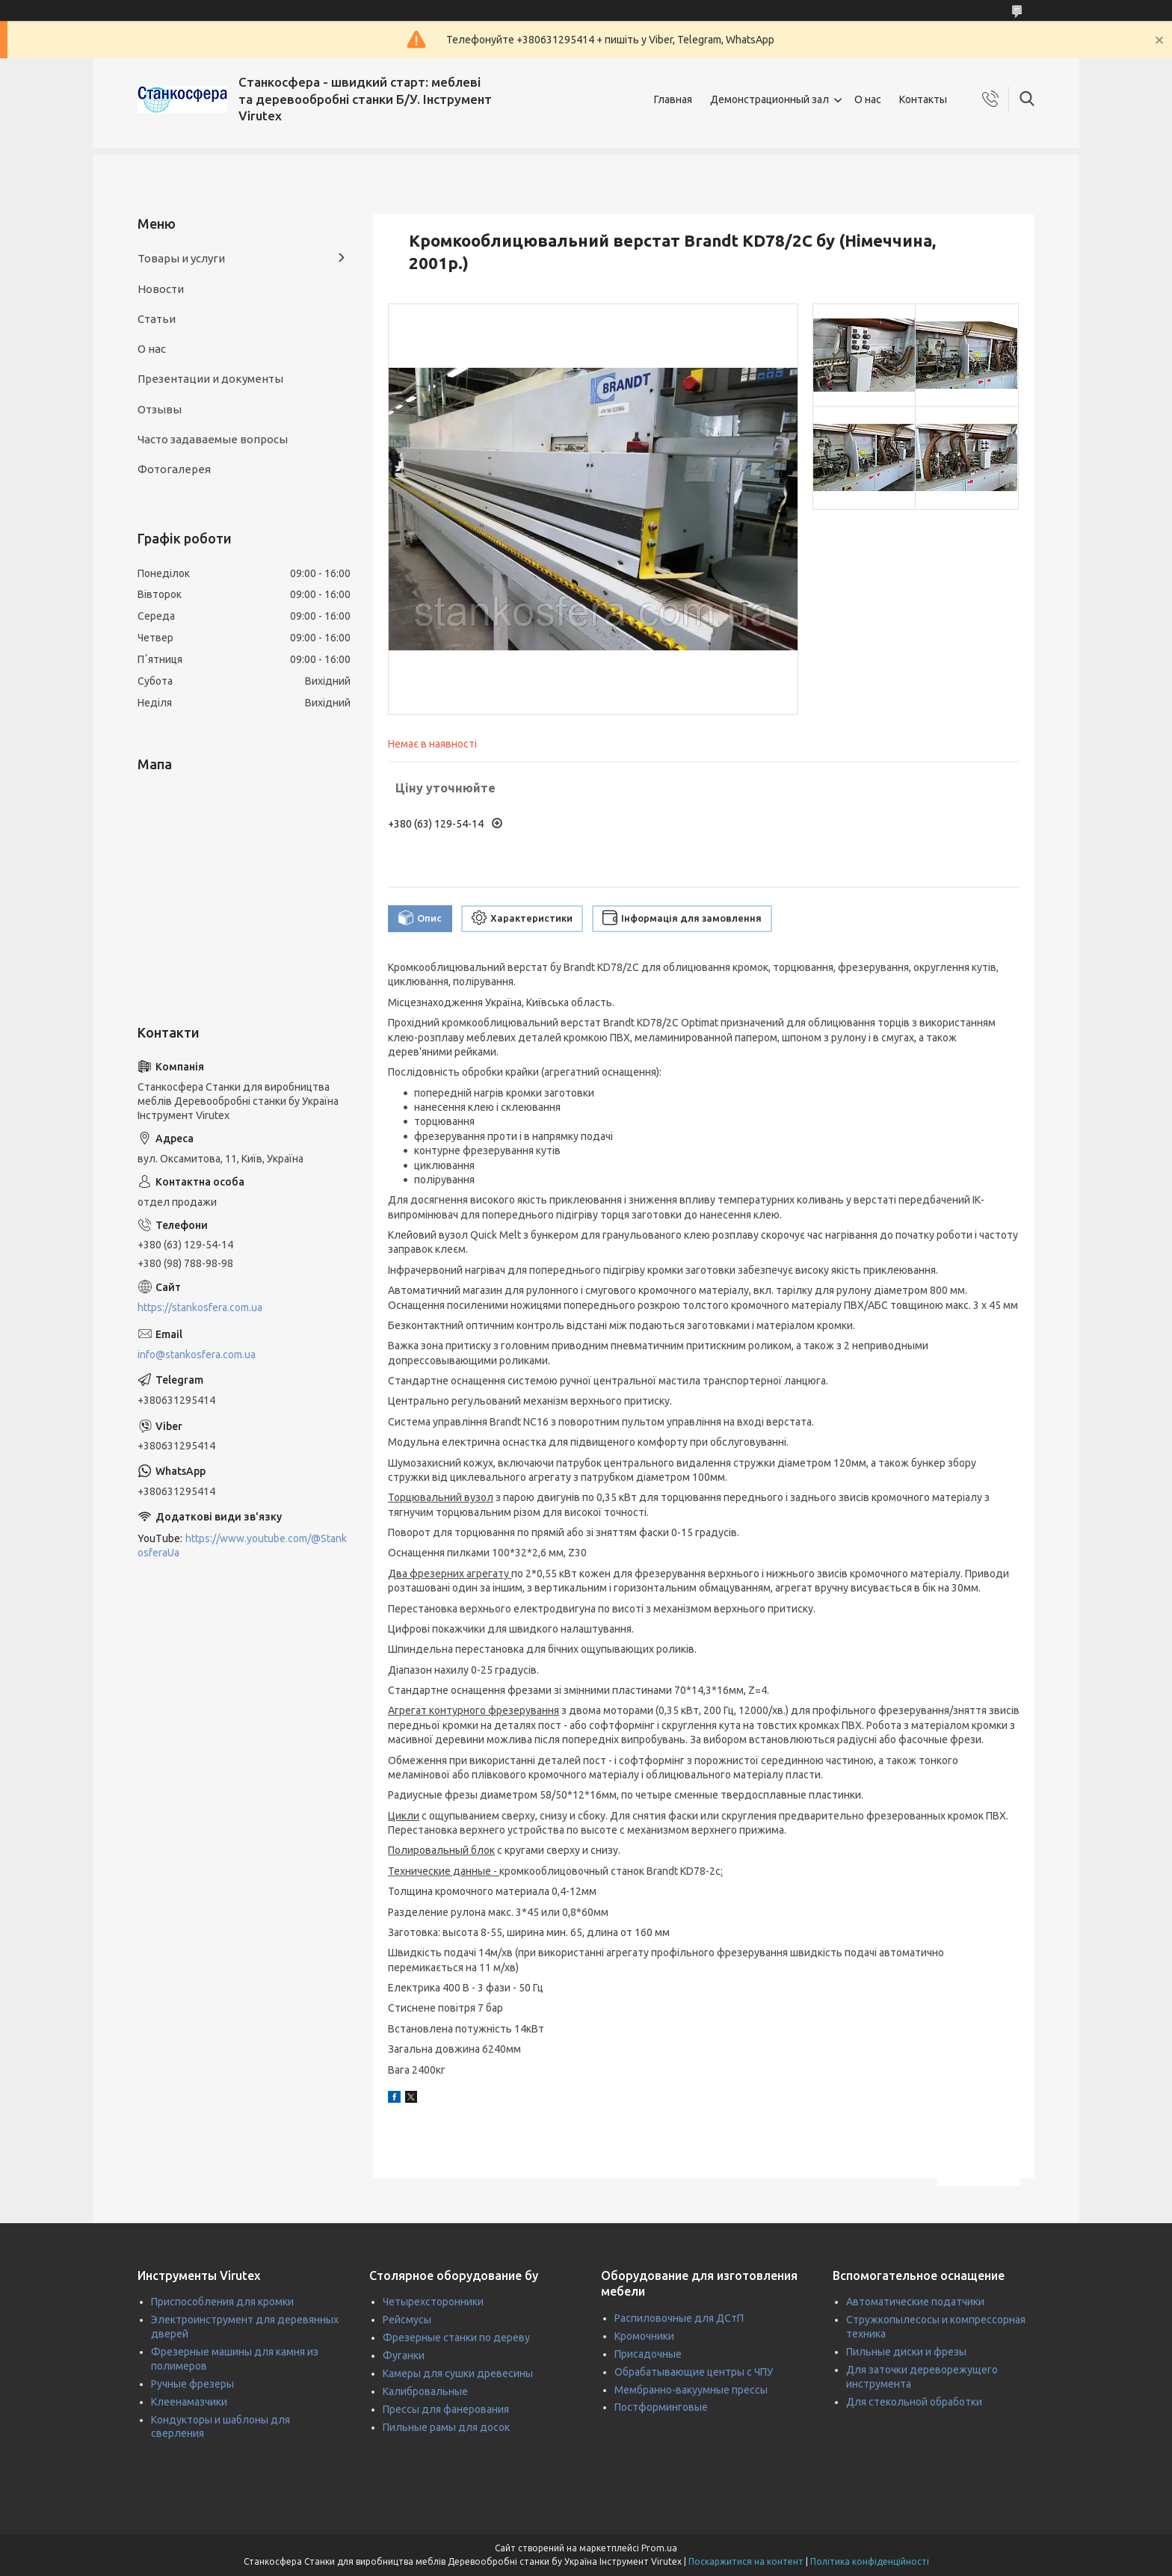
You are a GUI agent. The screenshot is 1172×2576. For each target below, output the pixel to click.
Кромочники (644, 2336)
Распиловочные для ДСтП (679, 2318)
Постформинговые (661, 2407)
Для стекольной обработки (914, 2402)
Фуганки (404, 2355)
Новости (161, 289)
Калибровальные (425, 2391)
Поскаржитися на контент (746, 2561)
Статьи (157, 318)
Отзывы (160, 409)
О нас (867, 99)
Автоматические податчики (915, 2302)
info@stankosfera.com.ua (197, 1355)
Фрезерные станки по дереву (456, 2338)
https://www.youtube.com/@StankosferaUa (242, 1545)
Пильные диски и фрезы (906, 2352)
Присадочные (648, 2354)
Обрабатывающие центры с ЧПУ (693, 2372)
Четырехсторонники (433, 2302)
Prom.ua (659, 2548)
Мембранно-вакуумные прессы (691, 2390)
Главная (673, 99)
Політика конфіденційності (869, 2561)
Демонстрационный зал (769, 99)
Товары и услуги (181, 258)
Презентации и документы (210, 378)
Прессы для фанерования (446, 2409)
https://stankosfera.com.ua (200, 1307)
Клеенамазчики (189, 2402)
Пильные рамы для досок (446, 2427)
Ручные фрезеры (192, 2384)
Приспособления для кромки (222, 2302)
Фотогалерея (174, 469)
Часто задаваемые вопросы (213, 439)
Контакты (923, 99)
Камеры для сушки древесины (458, 2373)
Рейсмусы (407, 2320)
